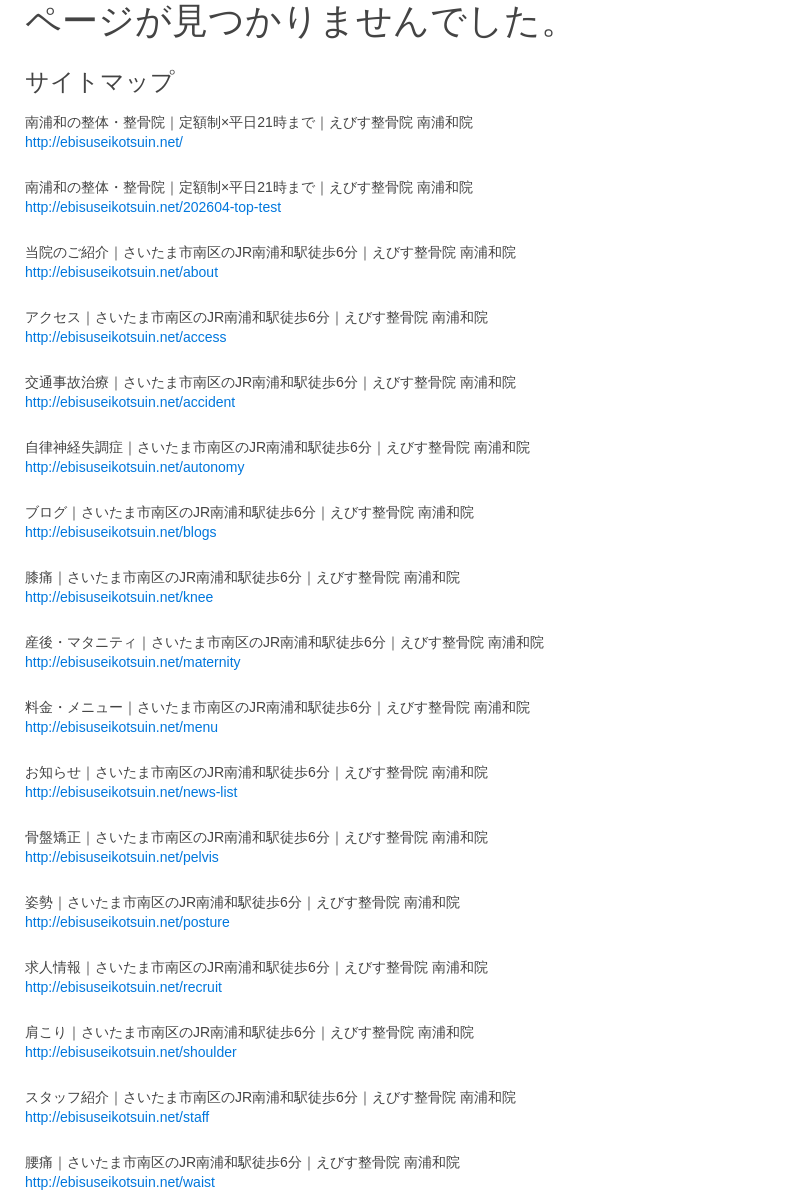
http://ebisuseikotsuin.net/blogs (120, 532)
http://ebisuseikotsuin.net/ (104, 142)
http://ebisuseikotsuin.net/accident (130, 402)
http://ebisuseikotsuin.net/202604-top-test (153, 207)
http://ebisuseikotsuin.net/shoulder (131, 1052)
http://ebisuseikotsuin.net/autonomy (134, 467)
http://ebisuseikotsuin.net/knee (119, 597)
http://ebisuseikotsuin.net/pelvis (122, 857)
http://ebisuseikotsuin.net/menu (121, 727)
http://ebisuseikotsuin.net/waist (120, 1182)
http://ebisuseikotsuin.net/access (126, 337)
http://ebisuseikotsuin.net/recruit (123, 987)
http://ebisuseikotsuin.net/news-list (131, 792)
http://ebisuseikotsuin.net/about (121, 272)
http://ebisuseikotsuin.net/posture (127, 922)
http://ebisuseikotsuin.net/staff (117, 1117)
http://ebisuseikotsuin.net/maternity (133, 662)
